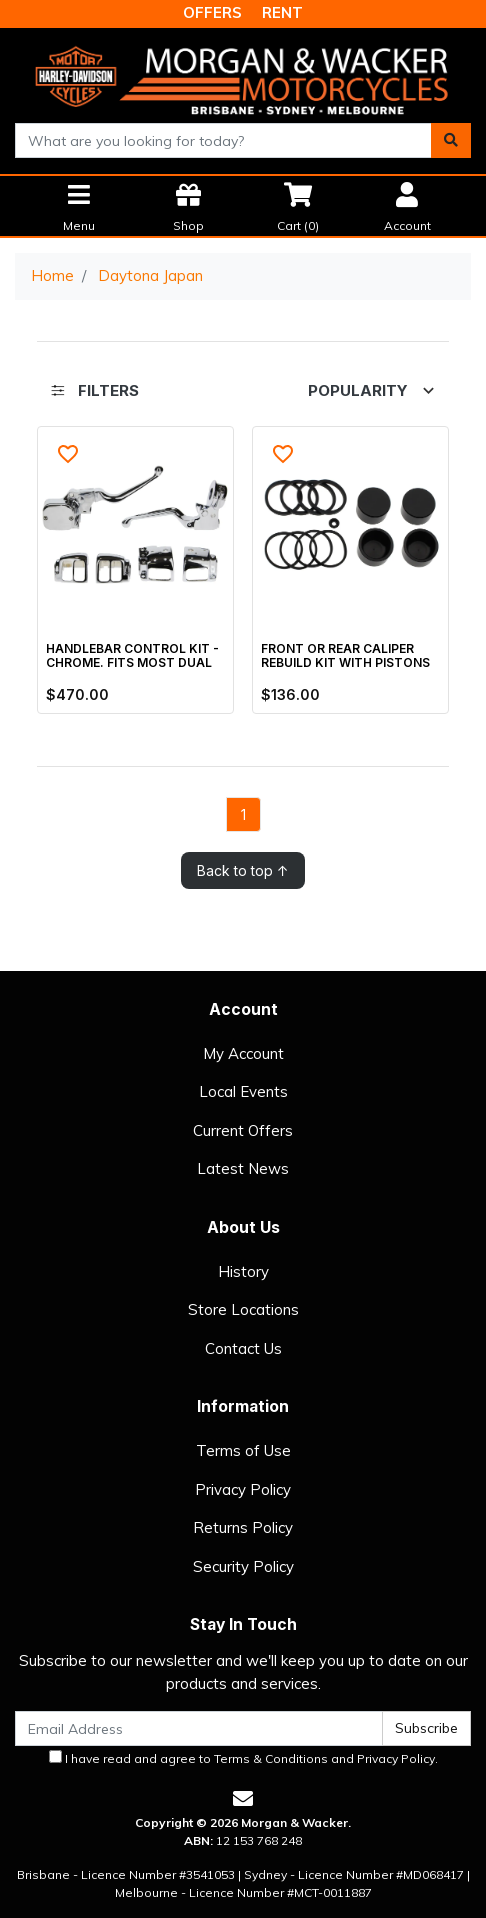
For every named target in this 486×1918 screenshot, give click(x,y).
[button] (68, 454)
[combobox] (223, 140)
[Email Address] (199, 1728)
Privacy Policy (243, 1489)
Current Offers (243, 1130)
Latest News (243, 1168)
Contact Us (243, 1348)
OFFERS (212, 12)
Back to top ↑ (243, 870)
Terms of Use (243, 1450)
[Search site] (451, 140)
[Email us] (243, 1798)
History (243, 1271)
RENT (282, 12)
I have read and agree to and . (243, 1758)
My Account (243, 1053)
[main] (243, 657)
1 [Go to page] (243, 814)
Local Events (243, 1091)
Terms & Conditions (271, 1758)
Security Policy (243, 1566)
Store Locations (243, 1309)
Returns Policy (243, 1527)
